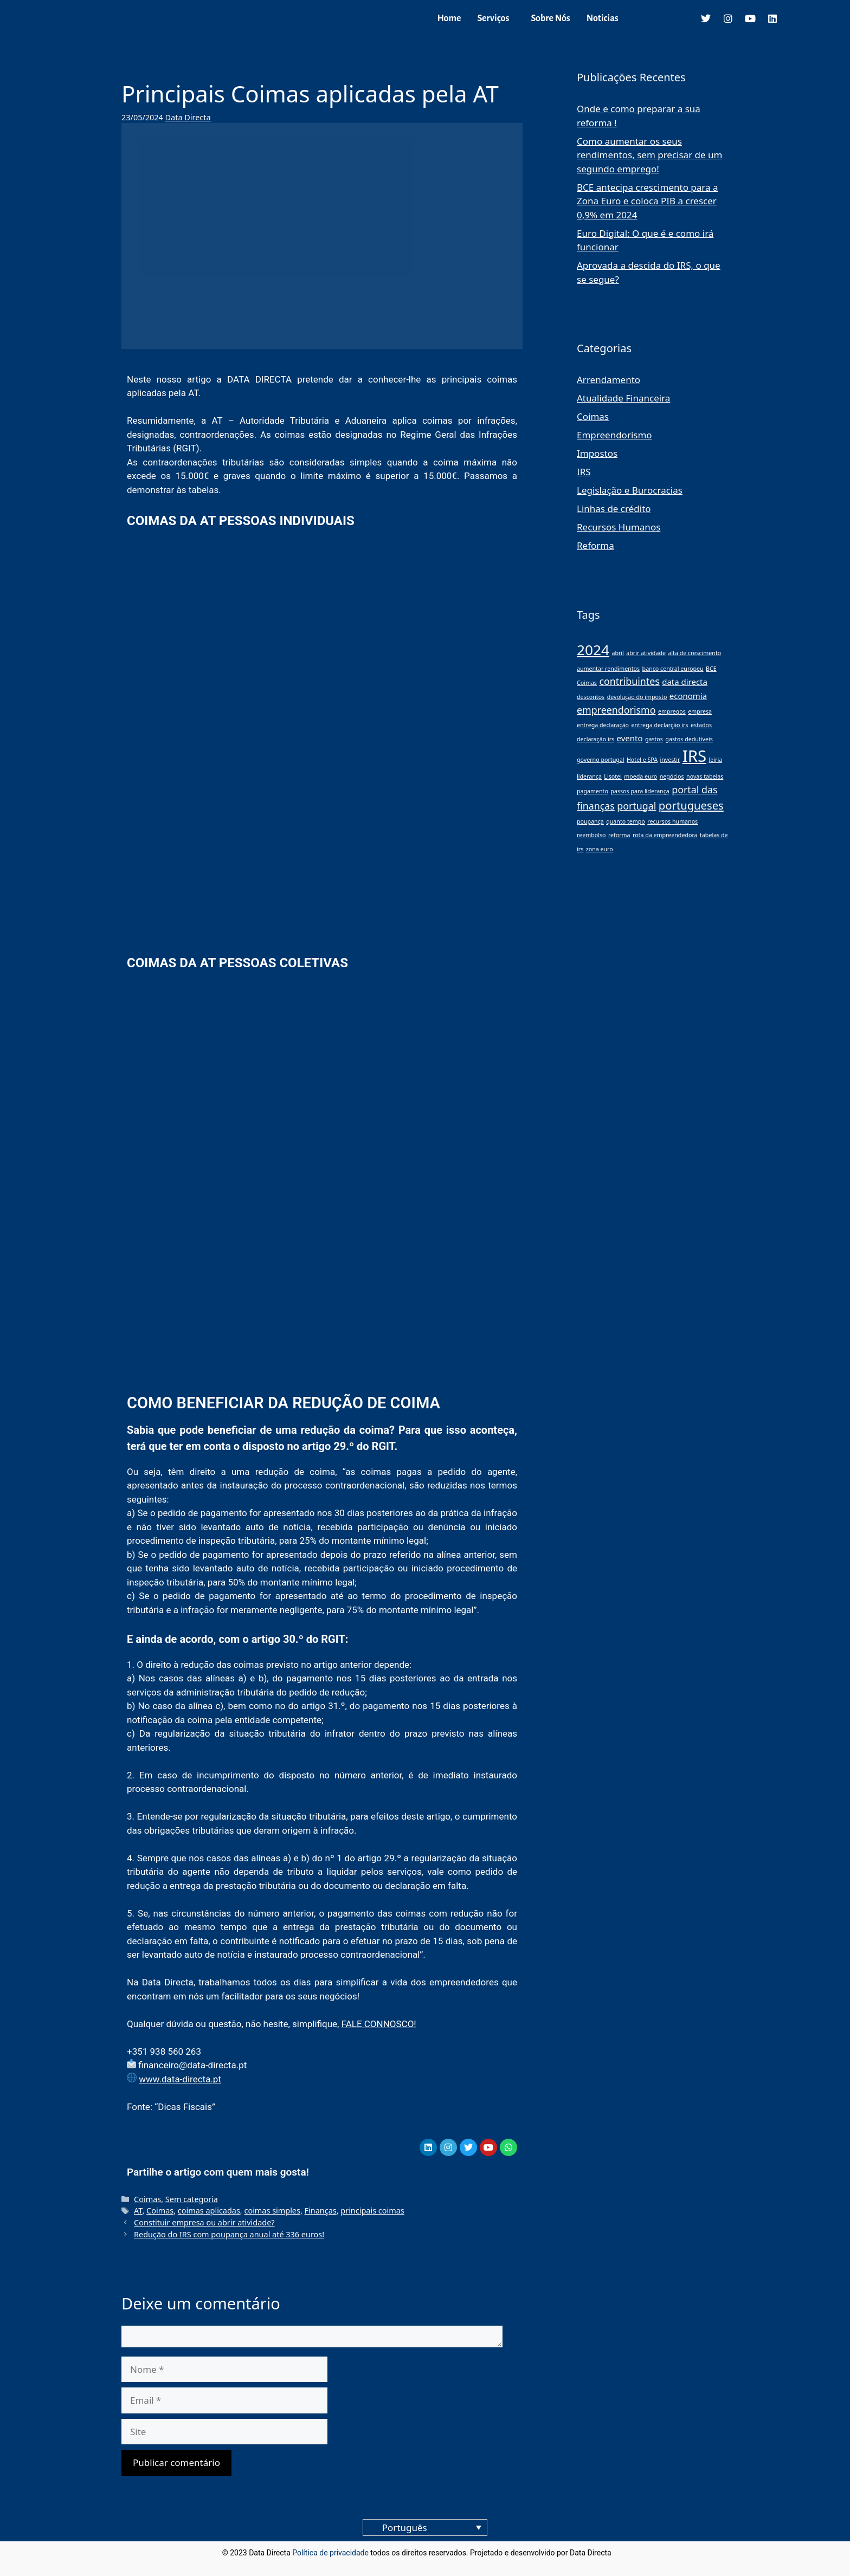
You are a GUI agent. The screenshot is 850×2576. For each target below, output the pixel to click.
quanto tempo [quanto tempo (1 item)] (625, 821)
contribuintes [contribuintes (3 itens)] (629, 681)
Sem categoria (191, 2199)
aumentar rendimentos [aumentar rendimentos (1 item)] (608, 668)
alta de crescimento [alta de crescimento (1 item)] (694, 653)
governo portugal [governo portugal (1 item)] (600, 759)
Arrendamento (608, 379)
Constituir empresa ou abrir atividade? (204, 2222)
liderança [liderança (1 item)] (589, 776)
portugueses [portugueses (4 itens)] (691, 805)
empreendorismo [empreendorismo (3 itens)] (616, 709)
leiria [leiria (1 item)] (715, 759)
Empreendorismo (614, 435)
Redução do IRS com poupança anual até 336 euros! (229, 2234)
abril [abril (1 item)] (617, 653)
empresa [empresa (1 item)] (700, 711)
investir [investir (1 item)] (670, 759)
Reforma (595, 545)
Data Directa (188, 117)
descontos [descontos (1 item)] (590, 697)
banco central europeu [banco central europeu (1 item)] (673, 668)
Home (449, 18)
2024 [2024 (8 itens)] (593, 649)
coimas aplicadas (209, 2210)
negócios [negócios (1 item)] (672, 776)
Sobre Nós (550, 18)
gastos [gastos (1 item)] (654, 739)
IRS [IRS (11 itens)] (694, 756)
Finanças (321, 2210)
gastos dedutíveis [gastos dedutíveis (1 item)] (688, 739)
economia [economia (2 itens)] (688, 695)
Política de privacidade (330, 2552)
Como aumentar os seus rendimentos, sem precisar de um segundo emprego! (649, 155)
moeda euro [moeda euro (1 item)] (640, 776)
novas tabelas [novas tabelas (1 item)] (704, 776)
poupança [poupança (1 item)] (590, 821)
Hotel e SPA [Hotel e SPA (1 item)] (642, 759)
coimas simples (272, 2210)
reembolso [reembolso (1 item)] (591, 835)
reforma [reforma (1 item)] (619, 835)
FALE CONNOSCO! (379, 2023)
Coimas (147, 2199)
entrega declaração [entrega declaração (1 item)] (603, 725)
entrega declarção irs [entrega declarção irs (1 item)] (659, 725)
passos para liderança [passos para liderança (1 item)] (639, 791)
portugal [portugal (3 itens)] (636, 805)
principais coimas (372, 2210)
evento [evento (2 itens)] (630, 738)
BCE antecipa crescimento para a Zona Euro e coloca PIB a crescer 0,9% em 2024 (647, 201)
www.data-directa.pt (180, 2079)
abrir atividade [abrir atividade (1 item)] (646, 653)
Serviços (493, 18)
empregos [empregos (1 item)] (672, 711)
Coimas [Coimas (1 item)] (587, 683)
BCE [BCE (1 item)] (711, 668)
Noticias (603, 18)
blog (620, 2552)
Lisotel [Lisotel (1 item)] (613, 776)
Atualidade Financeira (623, 398)
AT (138, 2210)
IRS (584, 471)
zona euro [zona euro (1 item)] (599, 849)
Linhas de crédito (614, 508)
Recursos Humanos (618, 527)
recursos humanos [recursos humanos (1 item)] (672, 821)
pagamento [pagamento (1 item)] (592, 791)
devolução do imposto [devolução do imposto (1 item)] (637, 697)
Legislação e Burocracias (629, 490)
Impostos (597, 453)
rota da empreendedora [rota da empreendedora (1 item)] (665, 835)
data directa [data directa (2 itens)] (684, 681)
